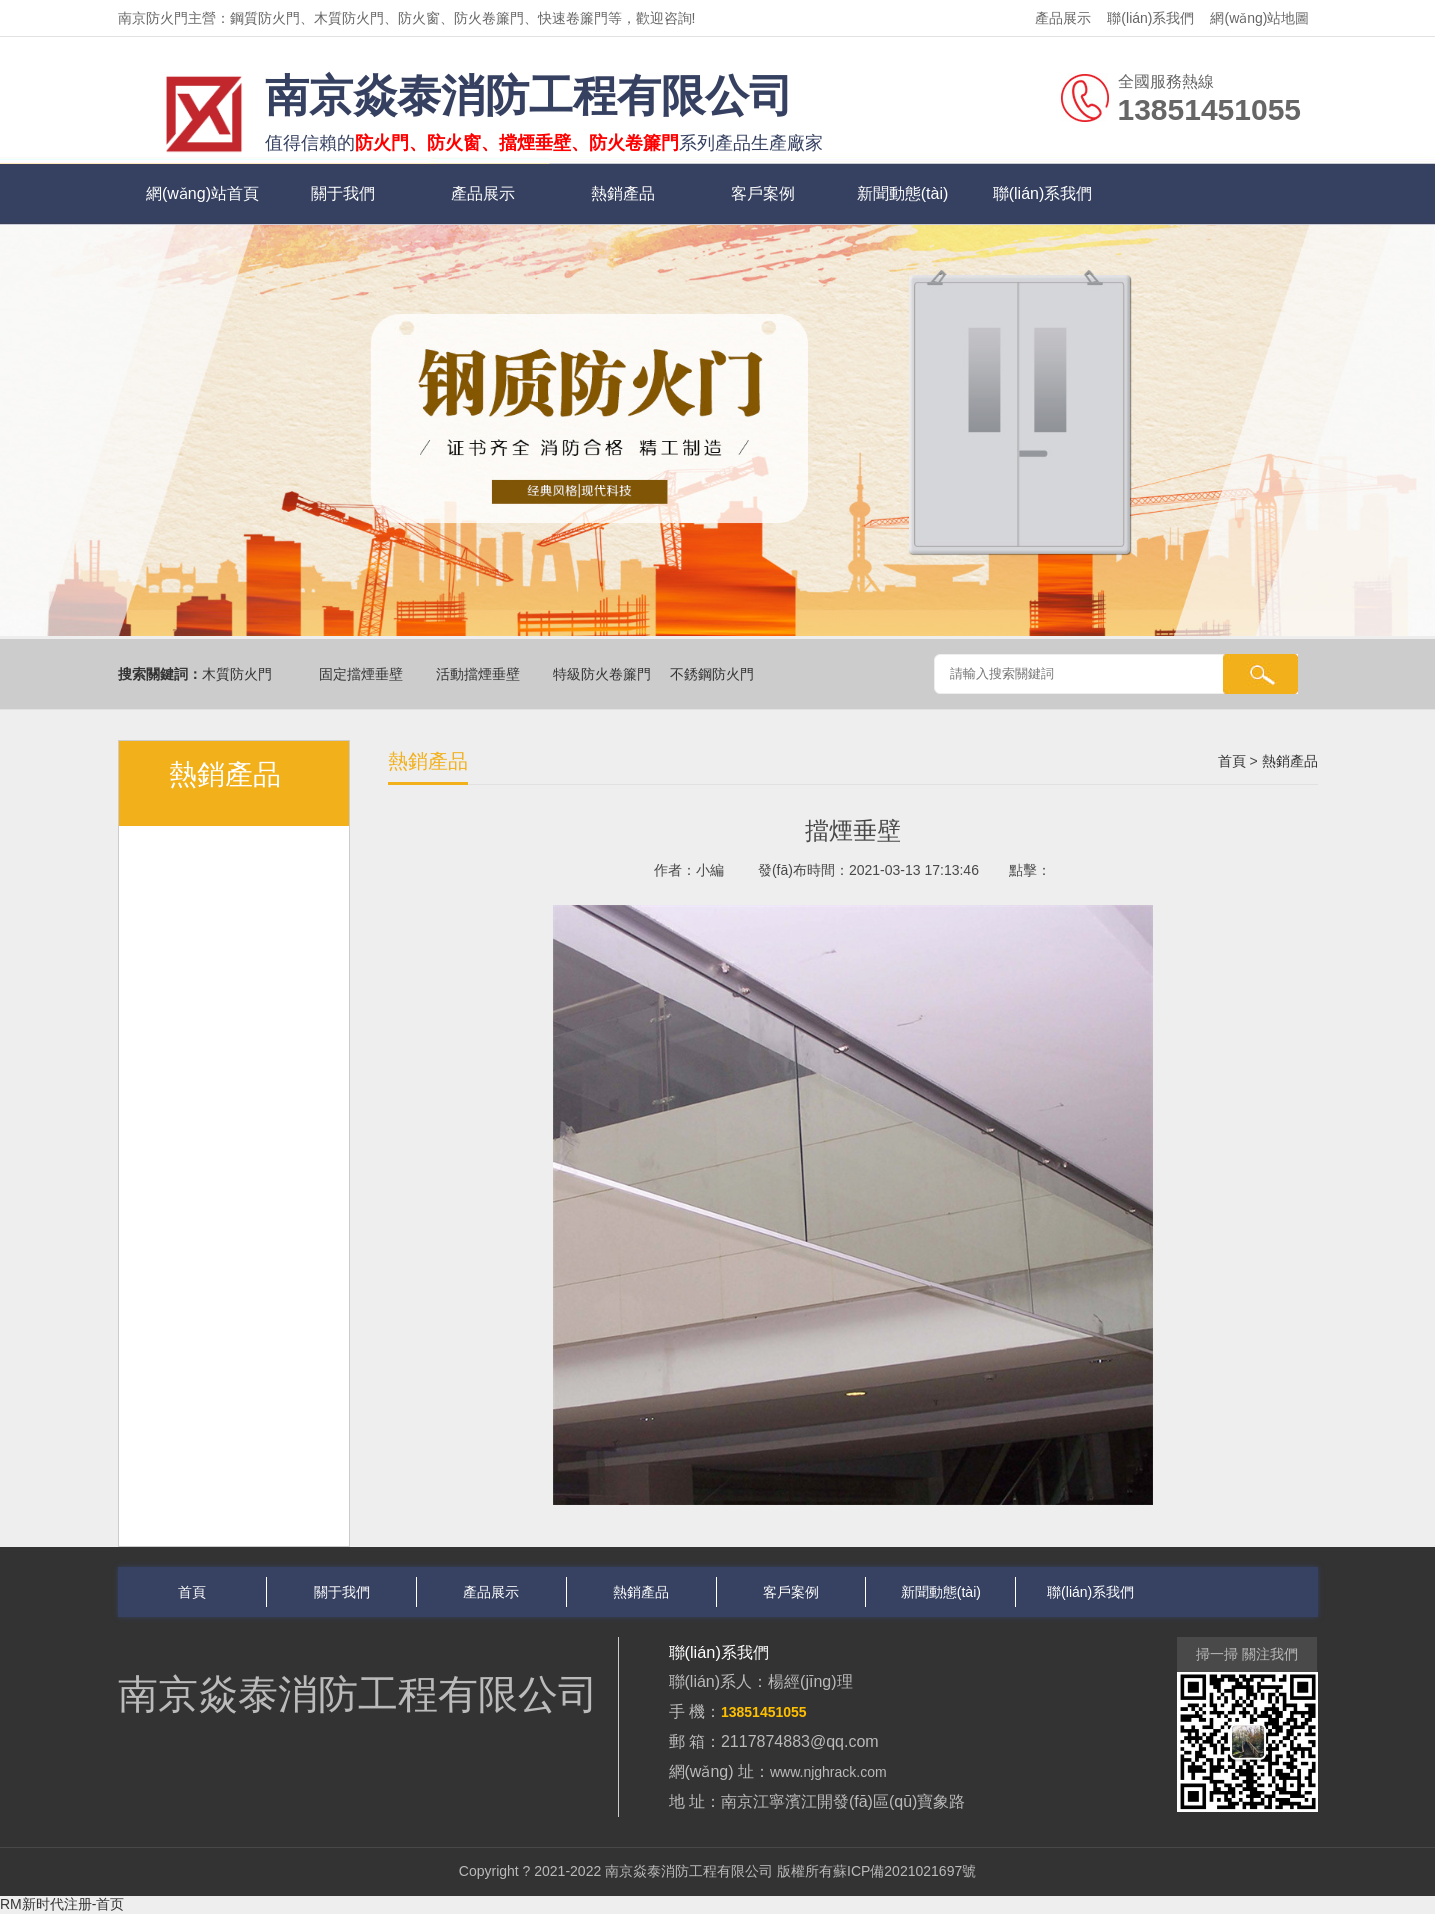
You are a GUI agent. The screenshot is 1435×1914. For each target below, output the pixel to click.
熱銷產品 (623, 193)
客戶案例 (763, 193)
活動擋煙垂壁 (480, 674)
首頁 (1232, 761)
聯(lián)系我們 (1150, 18)
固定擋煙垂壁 (363, 674)
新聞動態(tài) (903, 193)
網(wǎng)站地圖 (1259, 18)
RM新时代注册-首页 (62, 1904)
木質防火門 (239, 674)
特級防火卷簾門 (604, 674)
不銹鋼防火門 (714, 674)
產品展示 (1063, 18)
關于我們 (343, 193)
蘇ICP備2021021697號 (904, 1871)
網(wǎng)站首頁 (202, 193)
